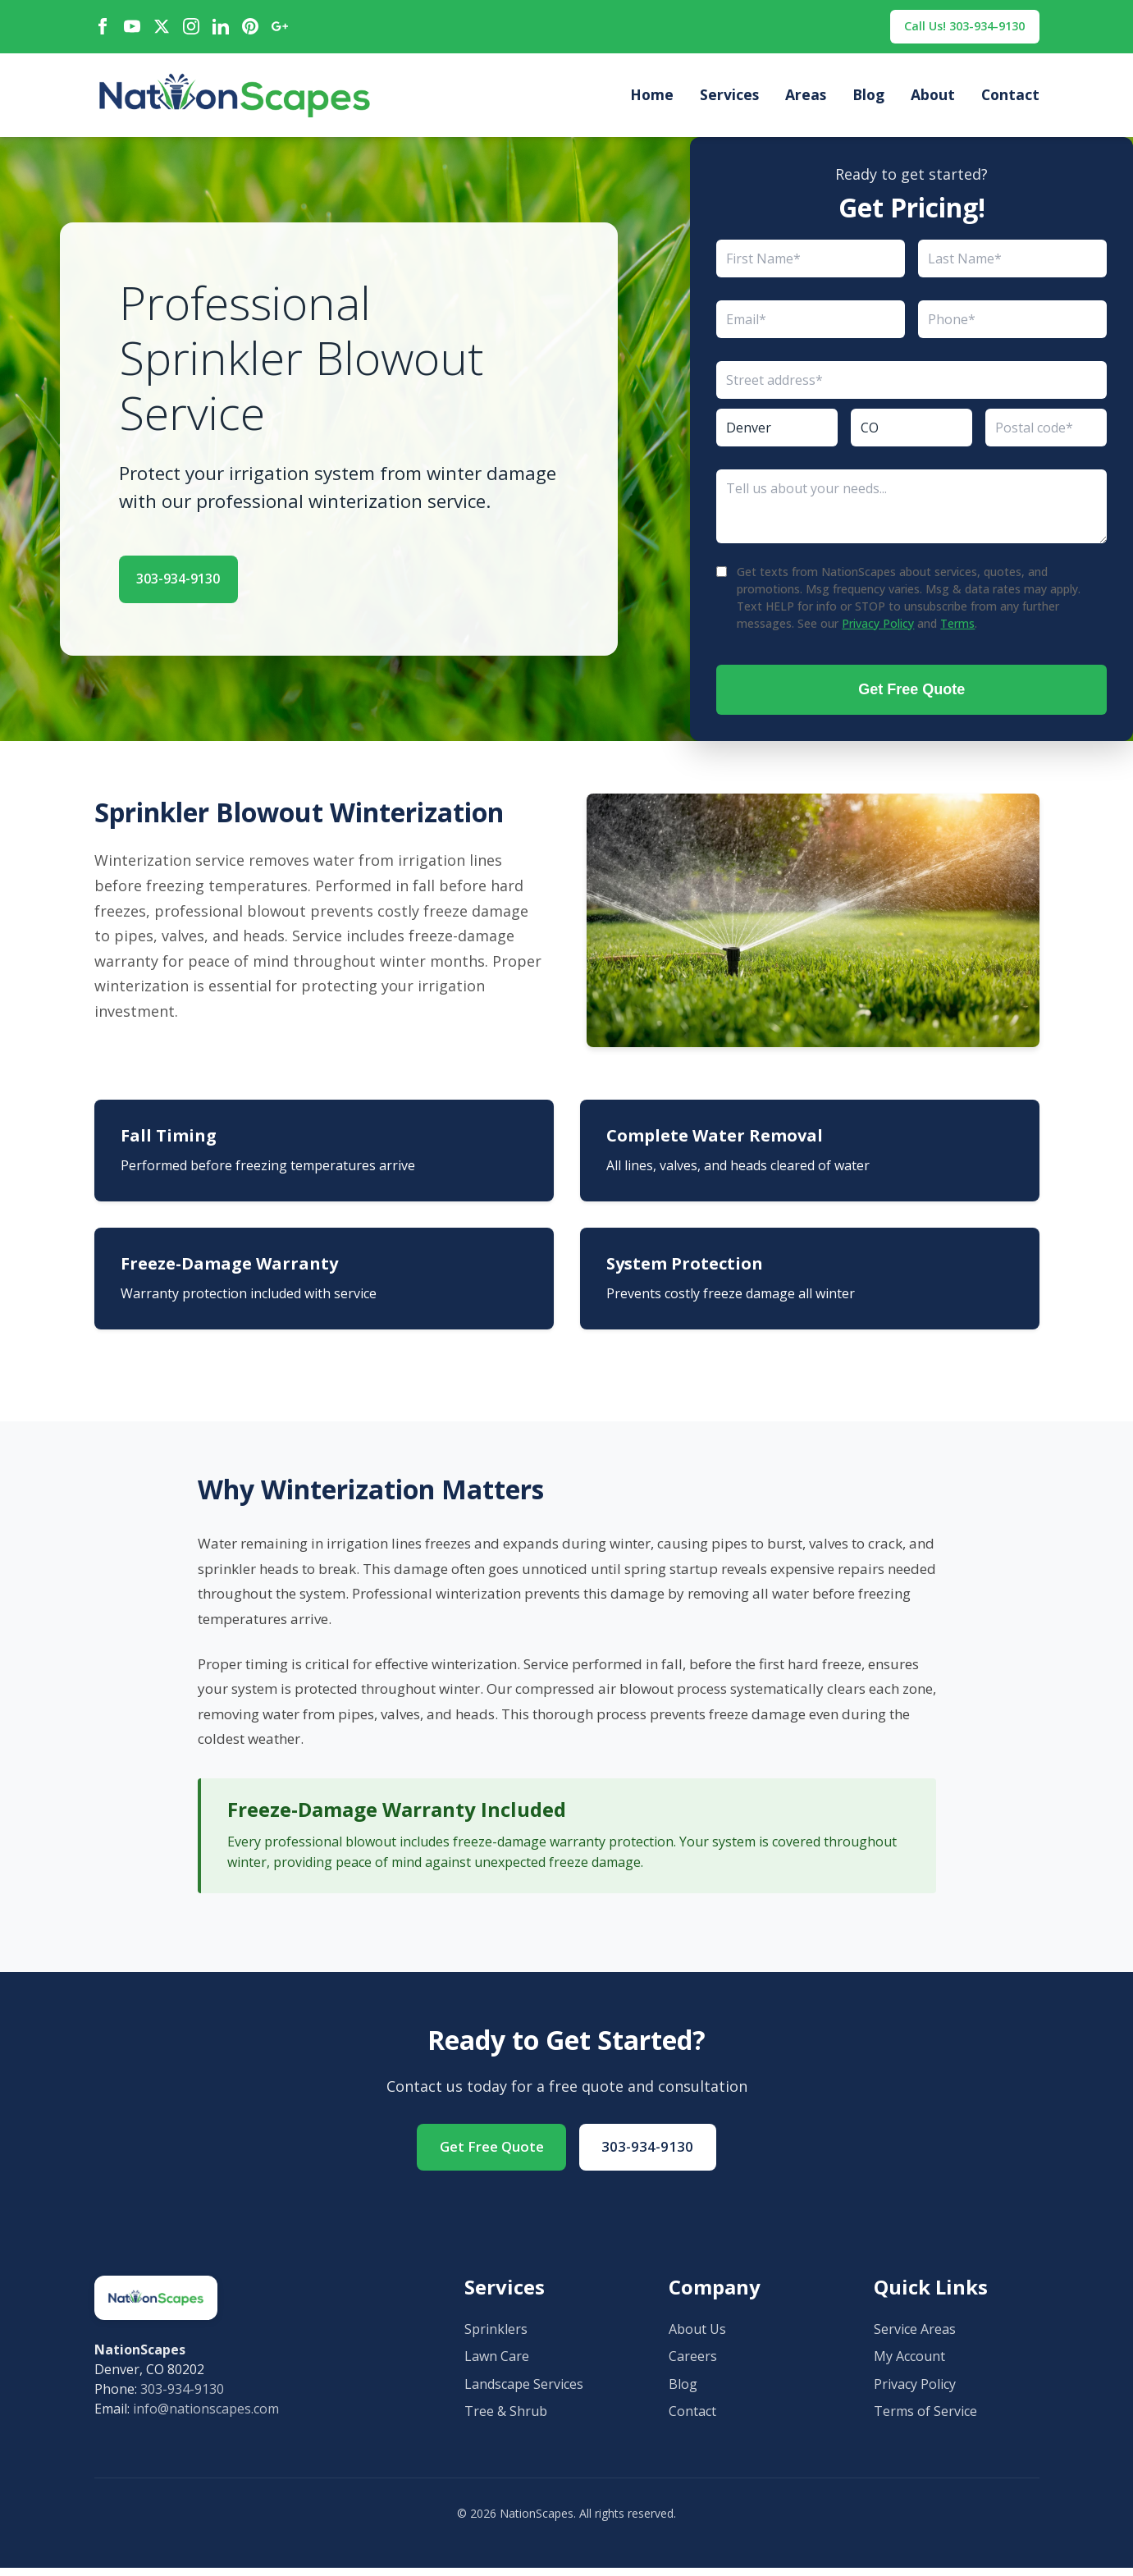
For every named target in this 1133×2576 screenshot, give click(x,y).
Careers (693, 2364)
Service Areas (915, 2337)
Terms (957, 627)
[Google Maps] (280, 29)
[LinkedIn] (220, 29)
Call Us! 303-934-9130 (954, 28)
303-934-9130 (198, 579)
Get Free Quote (911, 693)
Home (652, 99)
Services (729, 99)
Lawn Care (496, 2364)
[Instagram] (191, 29)
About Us (697, 2337)
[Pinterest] (250, 29)
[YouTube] (132, 29)
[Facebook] (102, 29)
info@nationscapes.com (206, 2417)
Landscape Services (523, 2392)
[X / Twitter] (161, 29)
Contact (1010, 99)
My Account (909, 2364)
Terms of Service (925, 2419)
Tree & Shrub (505, 2419)
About (933, 99)
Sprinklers (496, 2337)
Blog (868, 99)
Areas (805, 99)
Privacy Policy (878, 627)
